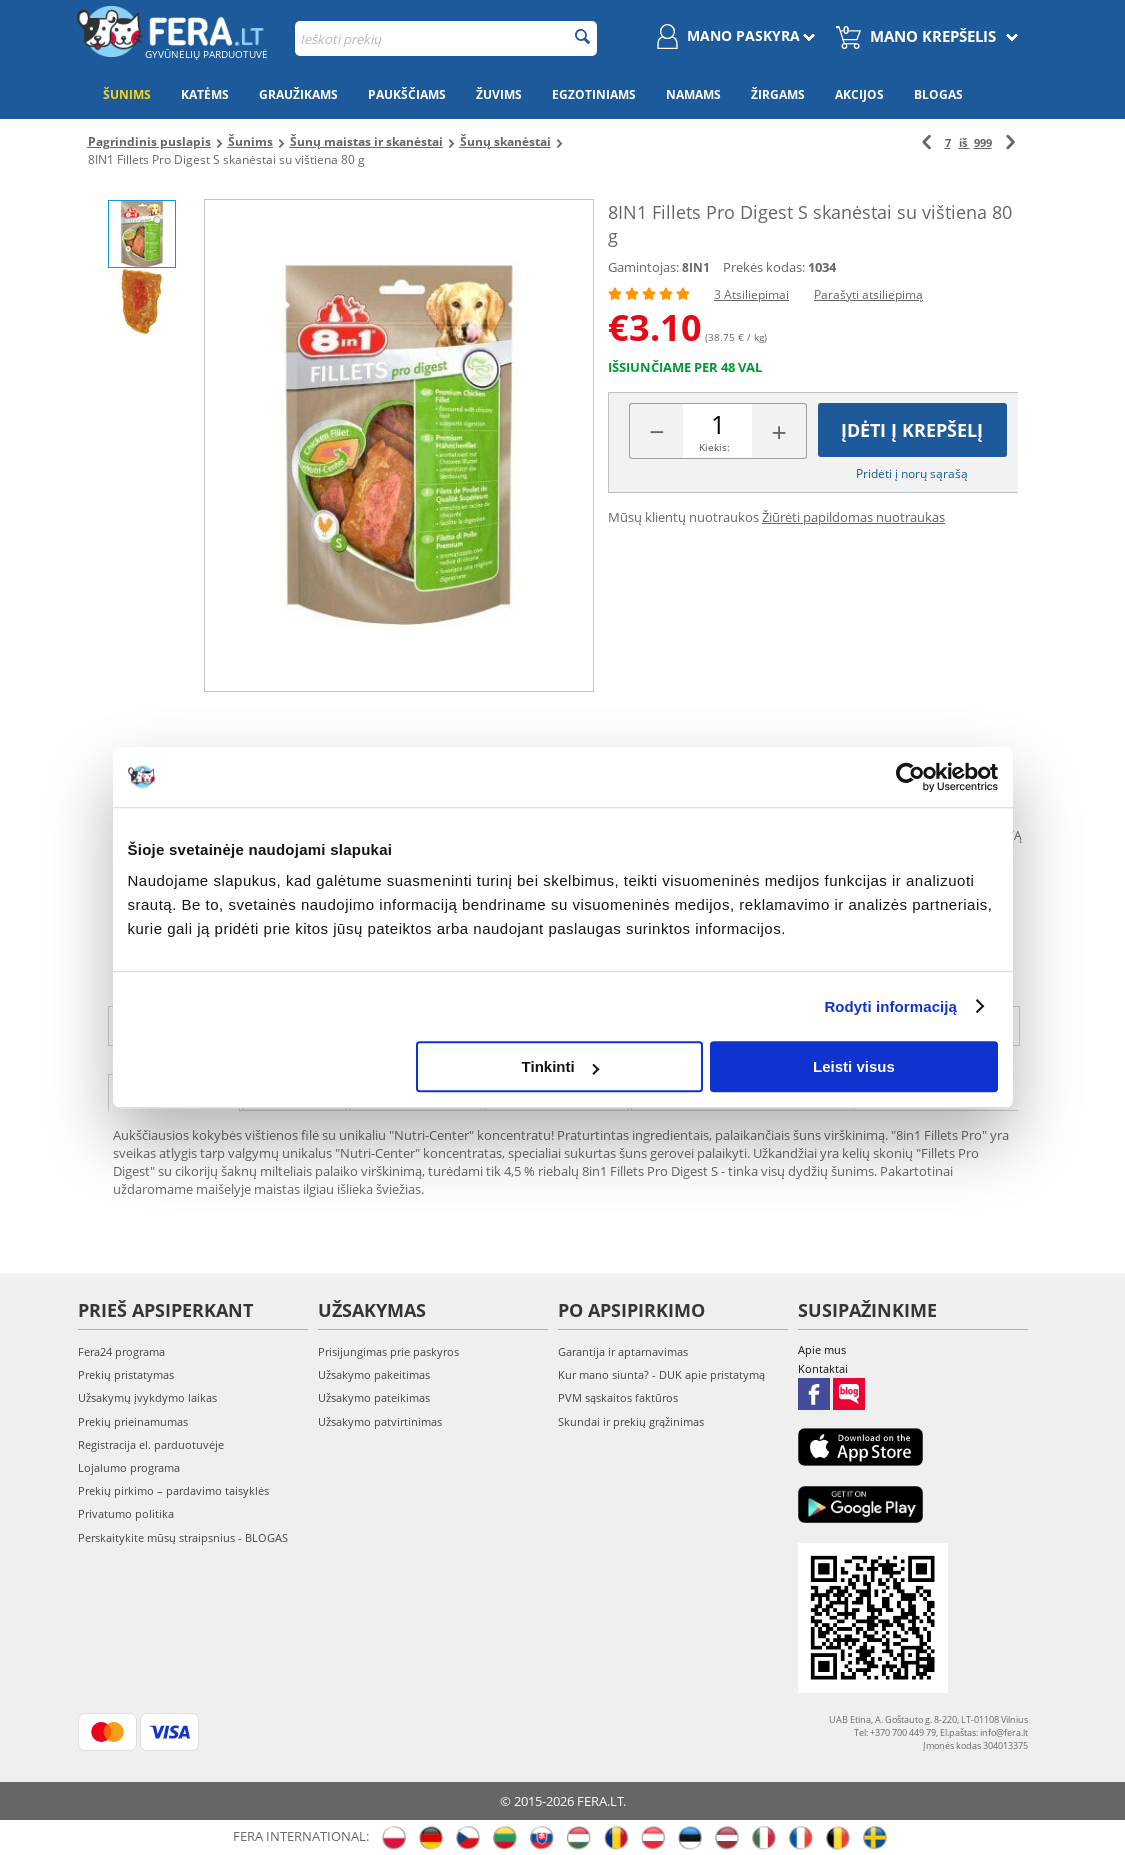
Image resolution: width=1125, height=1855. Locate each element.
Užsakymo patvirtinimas (380, 1421)
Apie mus (822, 1349)
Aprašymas (174, 1091)
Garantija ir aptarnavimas (623, 1351)
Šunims (127, 94)
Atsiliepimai (415, 1091)
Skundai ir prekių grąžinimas (631, 1421)
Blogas (938, 94)
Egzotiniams (594, 94)
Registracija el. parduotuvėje (151, 1444)
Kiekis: (714, 447)
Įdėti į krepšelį (912, 430)
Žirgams (778, 94)
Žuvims (499, 94)
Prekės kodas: (764, 267)
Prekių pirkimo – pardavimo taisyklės (173, 1490)
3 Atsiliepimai (751, 294)
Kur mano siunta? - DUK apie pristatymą (661, 1374)
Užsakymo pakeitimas (374, 1374)
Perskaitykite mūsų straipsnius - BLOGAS (183, 1537)
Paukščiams (407, 94)
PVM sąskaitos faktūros (618, 1397)
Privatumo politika (126, 1513)
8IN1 (696, 267)
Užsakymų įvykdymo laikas (147, 1397)
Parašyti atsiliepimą (868, 294)
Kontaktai (823, 1368)
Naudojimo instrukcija (743, 1091)
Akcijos (859, 94)
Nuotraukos (556, 1091)
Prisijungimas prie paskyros (388, 1351)
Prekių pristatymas (126, 1374)
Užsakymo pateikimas (374, 1397)
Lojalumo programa (129, 1467)
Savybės (294, 1091)
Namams (693, 94)
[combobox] (446, 38)
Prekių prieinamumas (133, 1421)
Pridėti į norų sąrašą (912, 473)
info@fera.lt (916, 1026)
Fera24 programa (121, 1351)
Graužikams (298, 94)
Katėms (205, 94)
